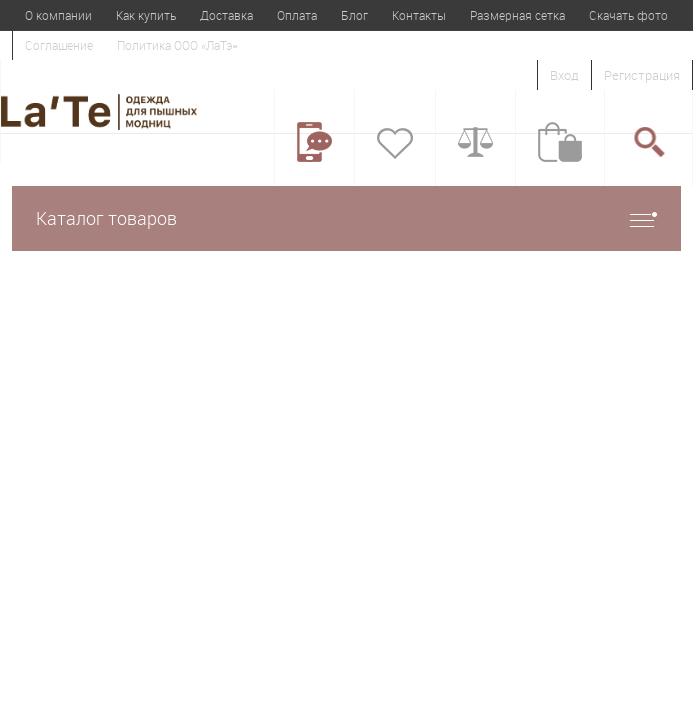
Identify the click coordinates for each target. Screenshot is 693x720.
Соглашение (59, 45)
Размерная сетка (517, 15)
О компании (58, 15)
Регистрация (642, 75)
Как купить (146, 15)
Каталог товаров (346, 218)
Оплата (297, 15)
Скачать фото (628, 15)
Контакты (419, 15)
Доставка (226, 15)
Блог (354, 15)
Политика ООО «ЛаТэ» (177, 45)
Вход (564, 75)
